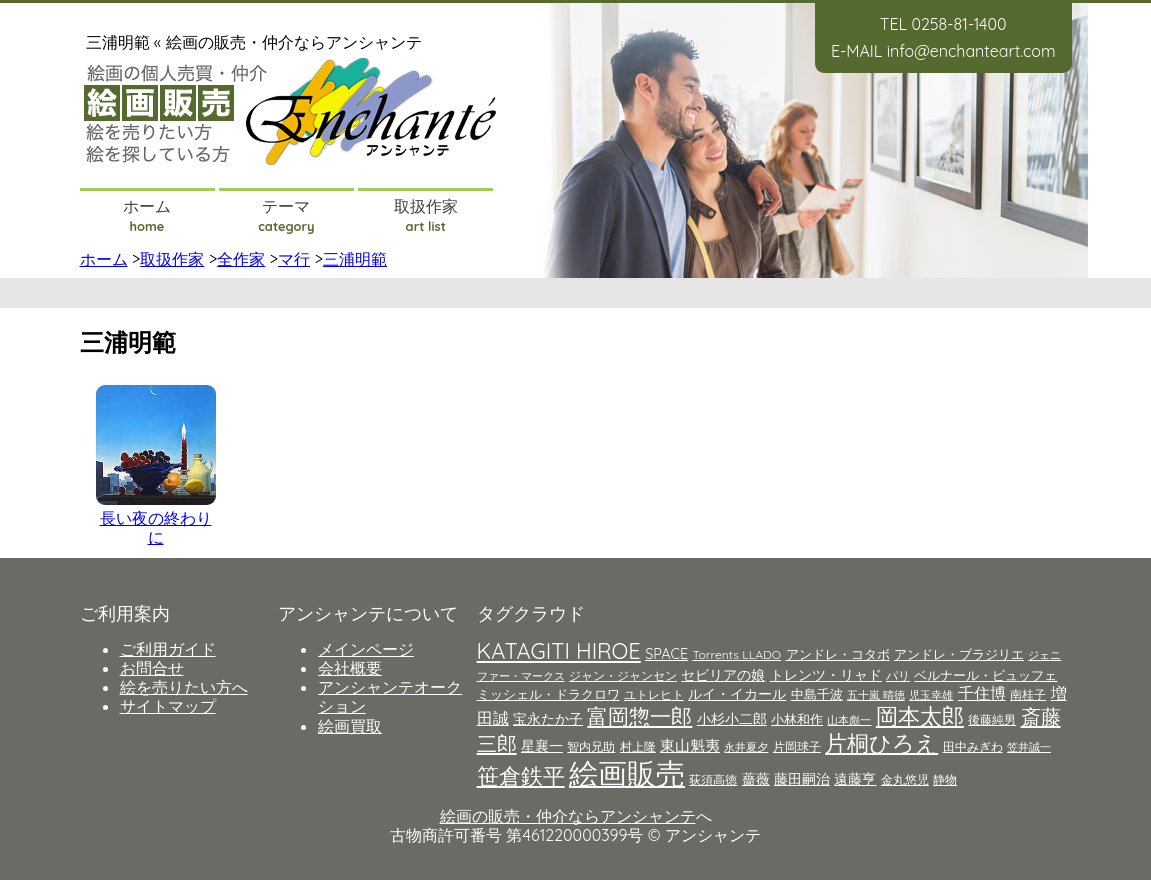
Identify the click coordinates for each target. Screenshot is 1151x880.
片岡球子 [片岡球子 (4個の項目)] (797, 746)
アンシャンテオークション (390, 696)
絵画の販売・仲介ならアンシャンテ (568, 816)
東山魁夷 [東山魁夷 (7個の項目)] (690, 745)
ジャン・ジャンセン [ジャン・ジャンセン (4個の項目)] (623, 675)
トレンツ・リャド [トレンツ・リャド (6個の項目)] (826, 675)
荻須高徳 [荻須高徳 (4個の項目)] (713, 779)
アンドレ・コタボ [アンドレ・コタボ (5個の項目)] (838, 654)
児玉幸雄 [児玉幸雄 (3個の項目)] (931, 695)
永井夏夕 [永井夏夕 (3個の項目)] (746, 747)
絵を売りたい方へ (184, 687)
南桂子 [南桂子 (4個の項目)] (1028, 694)
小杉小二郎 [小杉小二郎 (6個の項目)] (732, 719)
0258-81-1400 (958, 24)
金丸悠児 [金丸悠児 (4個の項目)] (905, 779)
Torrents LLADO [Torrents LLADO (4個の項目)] (737, 654)
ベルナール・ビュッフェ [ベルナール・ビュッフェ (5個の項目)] (985, 675)
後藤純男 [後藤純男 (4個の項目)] (992, 719)
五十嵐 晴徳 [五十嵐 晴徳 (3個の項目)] (876, 695)
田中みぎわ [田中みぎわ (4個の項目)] (973, 746)
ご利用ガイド (168, 649)
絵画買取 (350, 726)
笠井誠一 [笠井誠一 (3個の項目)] (1029, 747)
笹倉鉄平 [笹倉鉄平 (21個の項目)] (521, 775)
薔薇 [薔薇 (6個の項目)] (756, 779)
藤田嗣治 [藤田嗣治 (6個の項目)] (802, 779)
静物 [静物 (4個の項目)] (945, 779)
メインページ (366, 649)
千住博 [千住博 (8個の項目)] (982, 693)
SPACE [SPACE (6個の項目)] (666, 654)
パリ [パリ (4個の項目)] (898, 675)
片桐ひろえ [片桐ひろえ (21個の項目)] (881, 742)
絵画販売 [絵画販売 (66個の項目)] (627, 773)
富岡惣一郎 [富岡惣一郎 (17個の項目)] (639, 716)
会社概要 (350, 668)
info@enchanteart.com (971, 51)
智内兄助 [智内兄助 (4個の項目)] (591, 746)
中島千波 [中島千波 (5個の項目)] (817, 694)
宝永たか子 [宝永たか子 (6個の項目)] (548, 719)
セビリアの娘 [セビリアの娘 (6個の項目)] (723, 675)
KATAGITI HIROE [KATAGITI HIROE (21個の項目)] (559, 650)
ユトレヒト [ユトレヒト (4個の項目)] (654, 694)
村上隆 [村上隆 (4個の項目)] (638, 746)
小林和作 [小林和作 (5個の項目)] (797, 719)
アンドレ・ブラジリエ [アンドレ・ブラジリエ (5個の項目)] (959, 654)
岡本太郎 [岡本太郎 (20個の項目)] (920, 715)
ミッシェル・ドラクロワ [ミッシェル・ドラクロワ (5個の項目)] (548, 694)
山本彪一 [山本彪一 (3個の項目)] (849, 720)
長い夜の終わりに (156, 527)
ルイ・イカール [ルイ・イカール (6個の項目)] (737, 694)
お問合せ (152, 668)
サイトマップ (168, 706)
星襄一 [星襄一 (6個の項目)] (542, 746)
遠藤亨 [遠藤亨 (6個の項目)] (855, 779)
